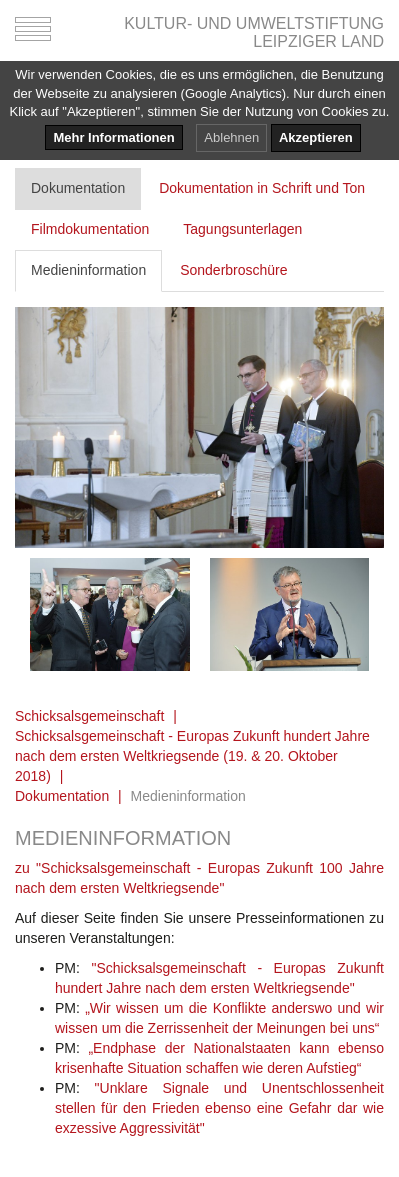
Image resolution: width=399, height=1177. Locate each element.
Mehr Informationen (113, 137)
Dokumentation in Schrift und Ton (262, 188)
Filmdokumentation (90, 229)
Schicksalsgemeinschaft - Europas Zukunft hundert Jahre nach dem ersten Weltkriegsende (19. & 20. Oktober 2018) (192, 756)
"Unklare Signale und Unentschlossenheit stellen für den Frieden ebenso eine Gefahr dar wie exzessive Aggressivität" (219, 1108)
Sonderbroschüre (233, 270)
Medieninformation (88, 270)
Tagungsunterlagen (242, 229)
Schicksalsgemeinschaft (89, 716)
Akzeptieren (316, 137)
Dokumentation (78, 188)
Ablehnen (231, 137)
